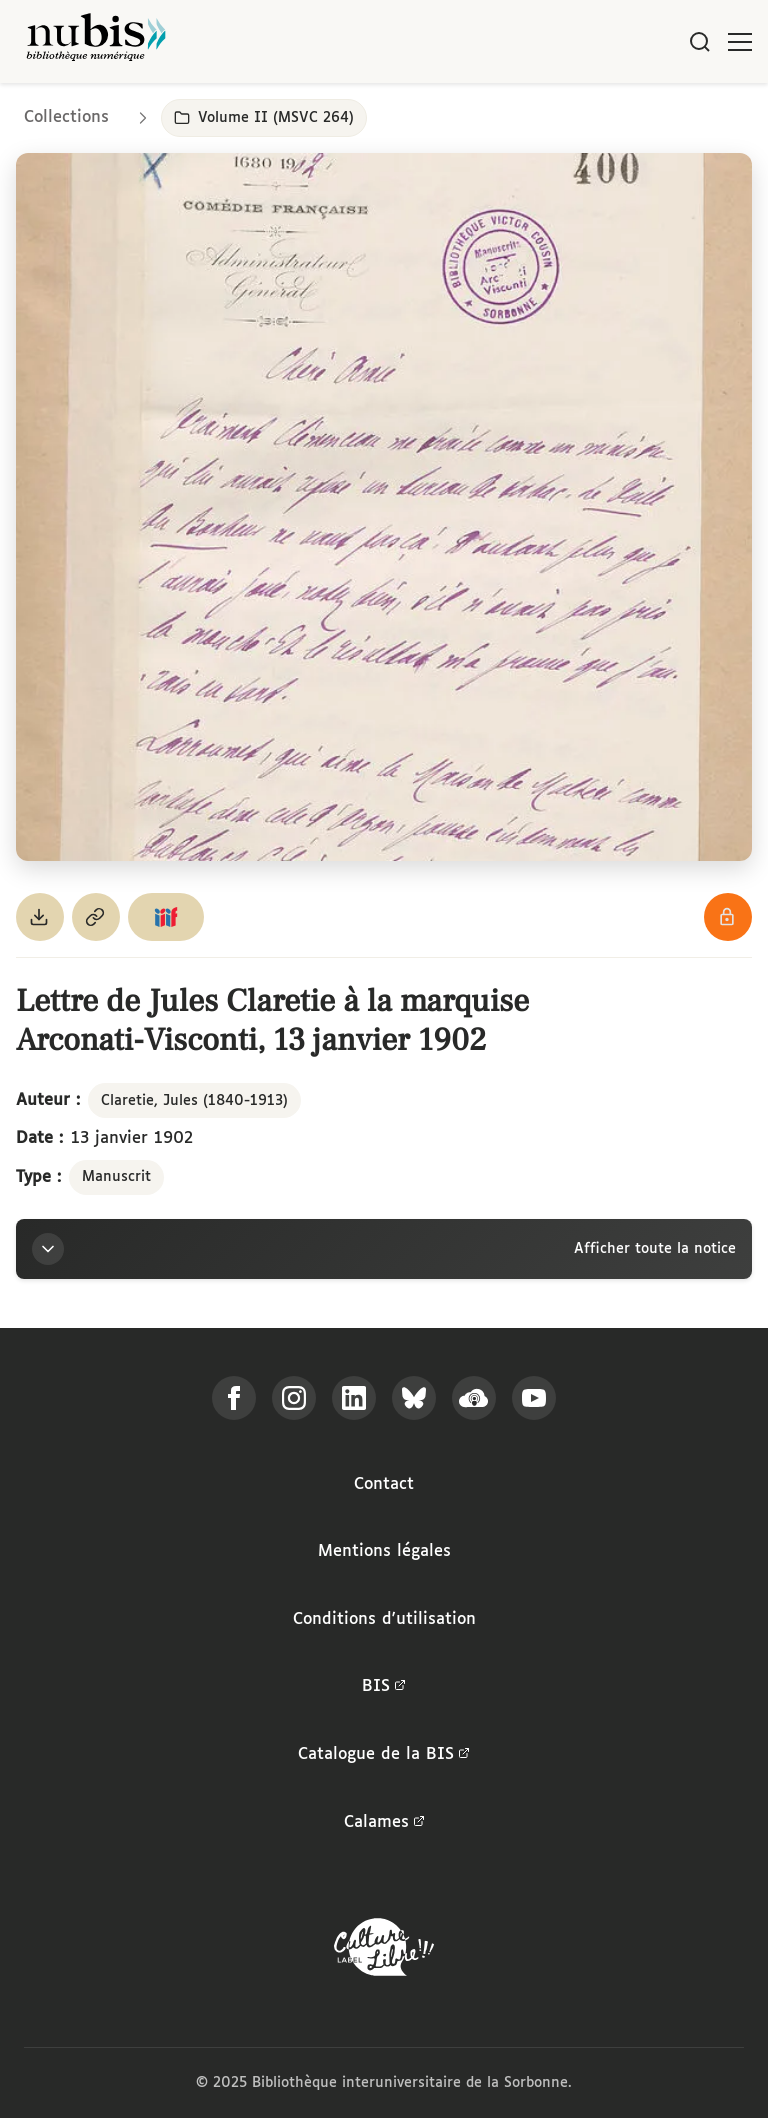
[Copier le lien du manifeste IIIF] (166, 917)
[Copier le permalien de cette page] (96, 917)
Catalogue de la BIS (384, 1755)
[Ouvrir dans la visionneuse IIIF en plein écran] (384, 507)
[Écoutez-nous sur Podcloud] (474, 1398)
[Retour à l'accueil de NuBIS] (96, 41)
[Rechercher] (700, 42)
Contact (384, 1484)
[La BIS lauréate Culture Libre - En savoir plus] (384, 1951)
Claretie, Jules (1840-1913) (194, 1101)
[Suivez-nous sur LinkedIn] (354, 1398)
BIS (384, 1687)
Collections (66, 117)
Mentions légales (384, 1551)
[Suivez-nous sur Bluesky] (414, 1398)
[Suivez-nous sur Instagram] (294, 1398)
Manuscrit (116, 1177)
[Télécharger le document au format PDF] (40, 917)
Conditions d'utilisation (384, 1619)
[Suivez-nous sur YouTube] (534, 1398)
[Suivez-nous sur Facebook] (234, 1398)
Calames (384, 1823)
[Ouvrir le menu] (740, 42)
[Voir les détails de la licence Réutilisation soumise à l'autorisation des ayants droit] (728, 917)
